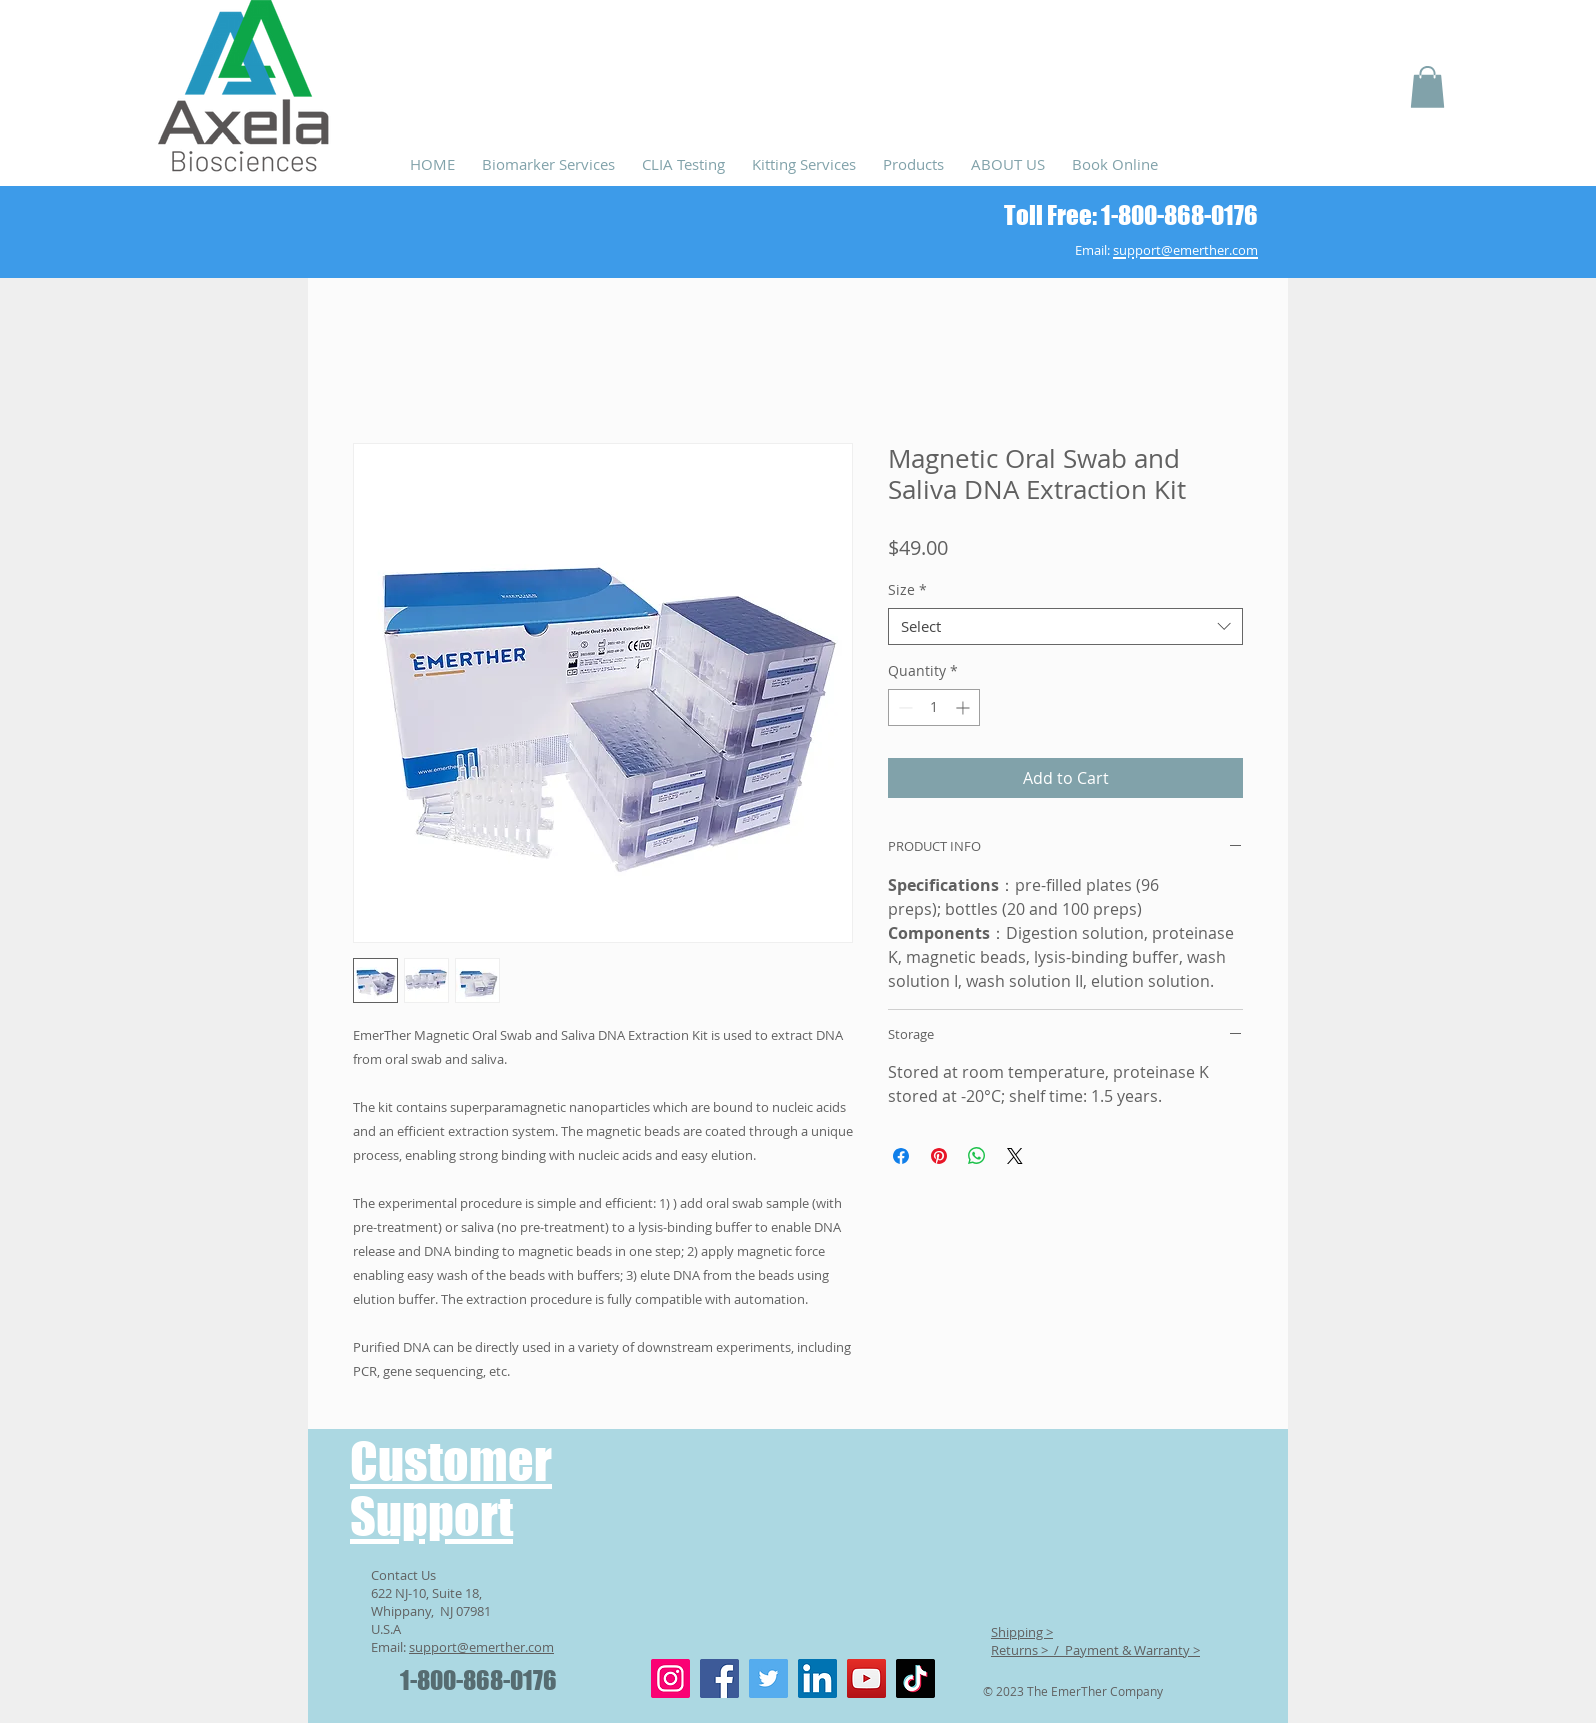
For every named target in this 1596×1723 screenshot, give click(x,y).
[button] (1427, 87)
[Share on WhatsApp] (977, 1156)
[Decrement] (903, 707)
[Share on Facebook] (901, 1156)
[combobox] (1065, 627)
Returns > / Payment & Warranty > (1095, 1650)
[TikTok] (915, 1678)
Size (907, 590)
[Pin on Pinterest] (939, 1156)
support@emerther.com (481, 1647)
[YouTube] (866, 1678)
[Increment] (964, 707)
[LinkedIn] (817, 1678)
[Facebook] (719, 1678)
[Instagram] (670, 1678)
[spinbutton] (934, 707)
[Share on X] (1015, 1156)
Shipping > (1022, 1632)
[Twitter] (768, 1678)
